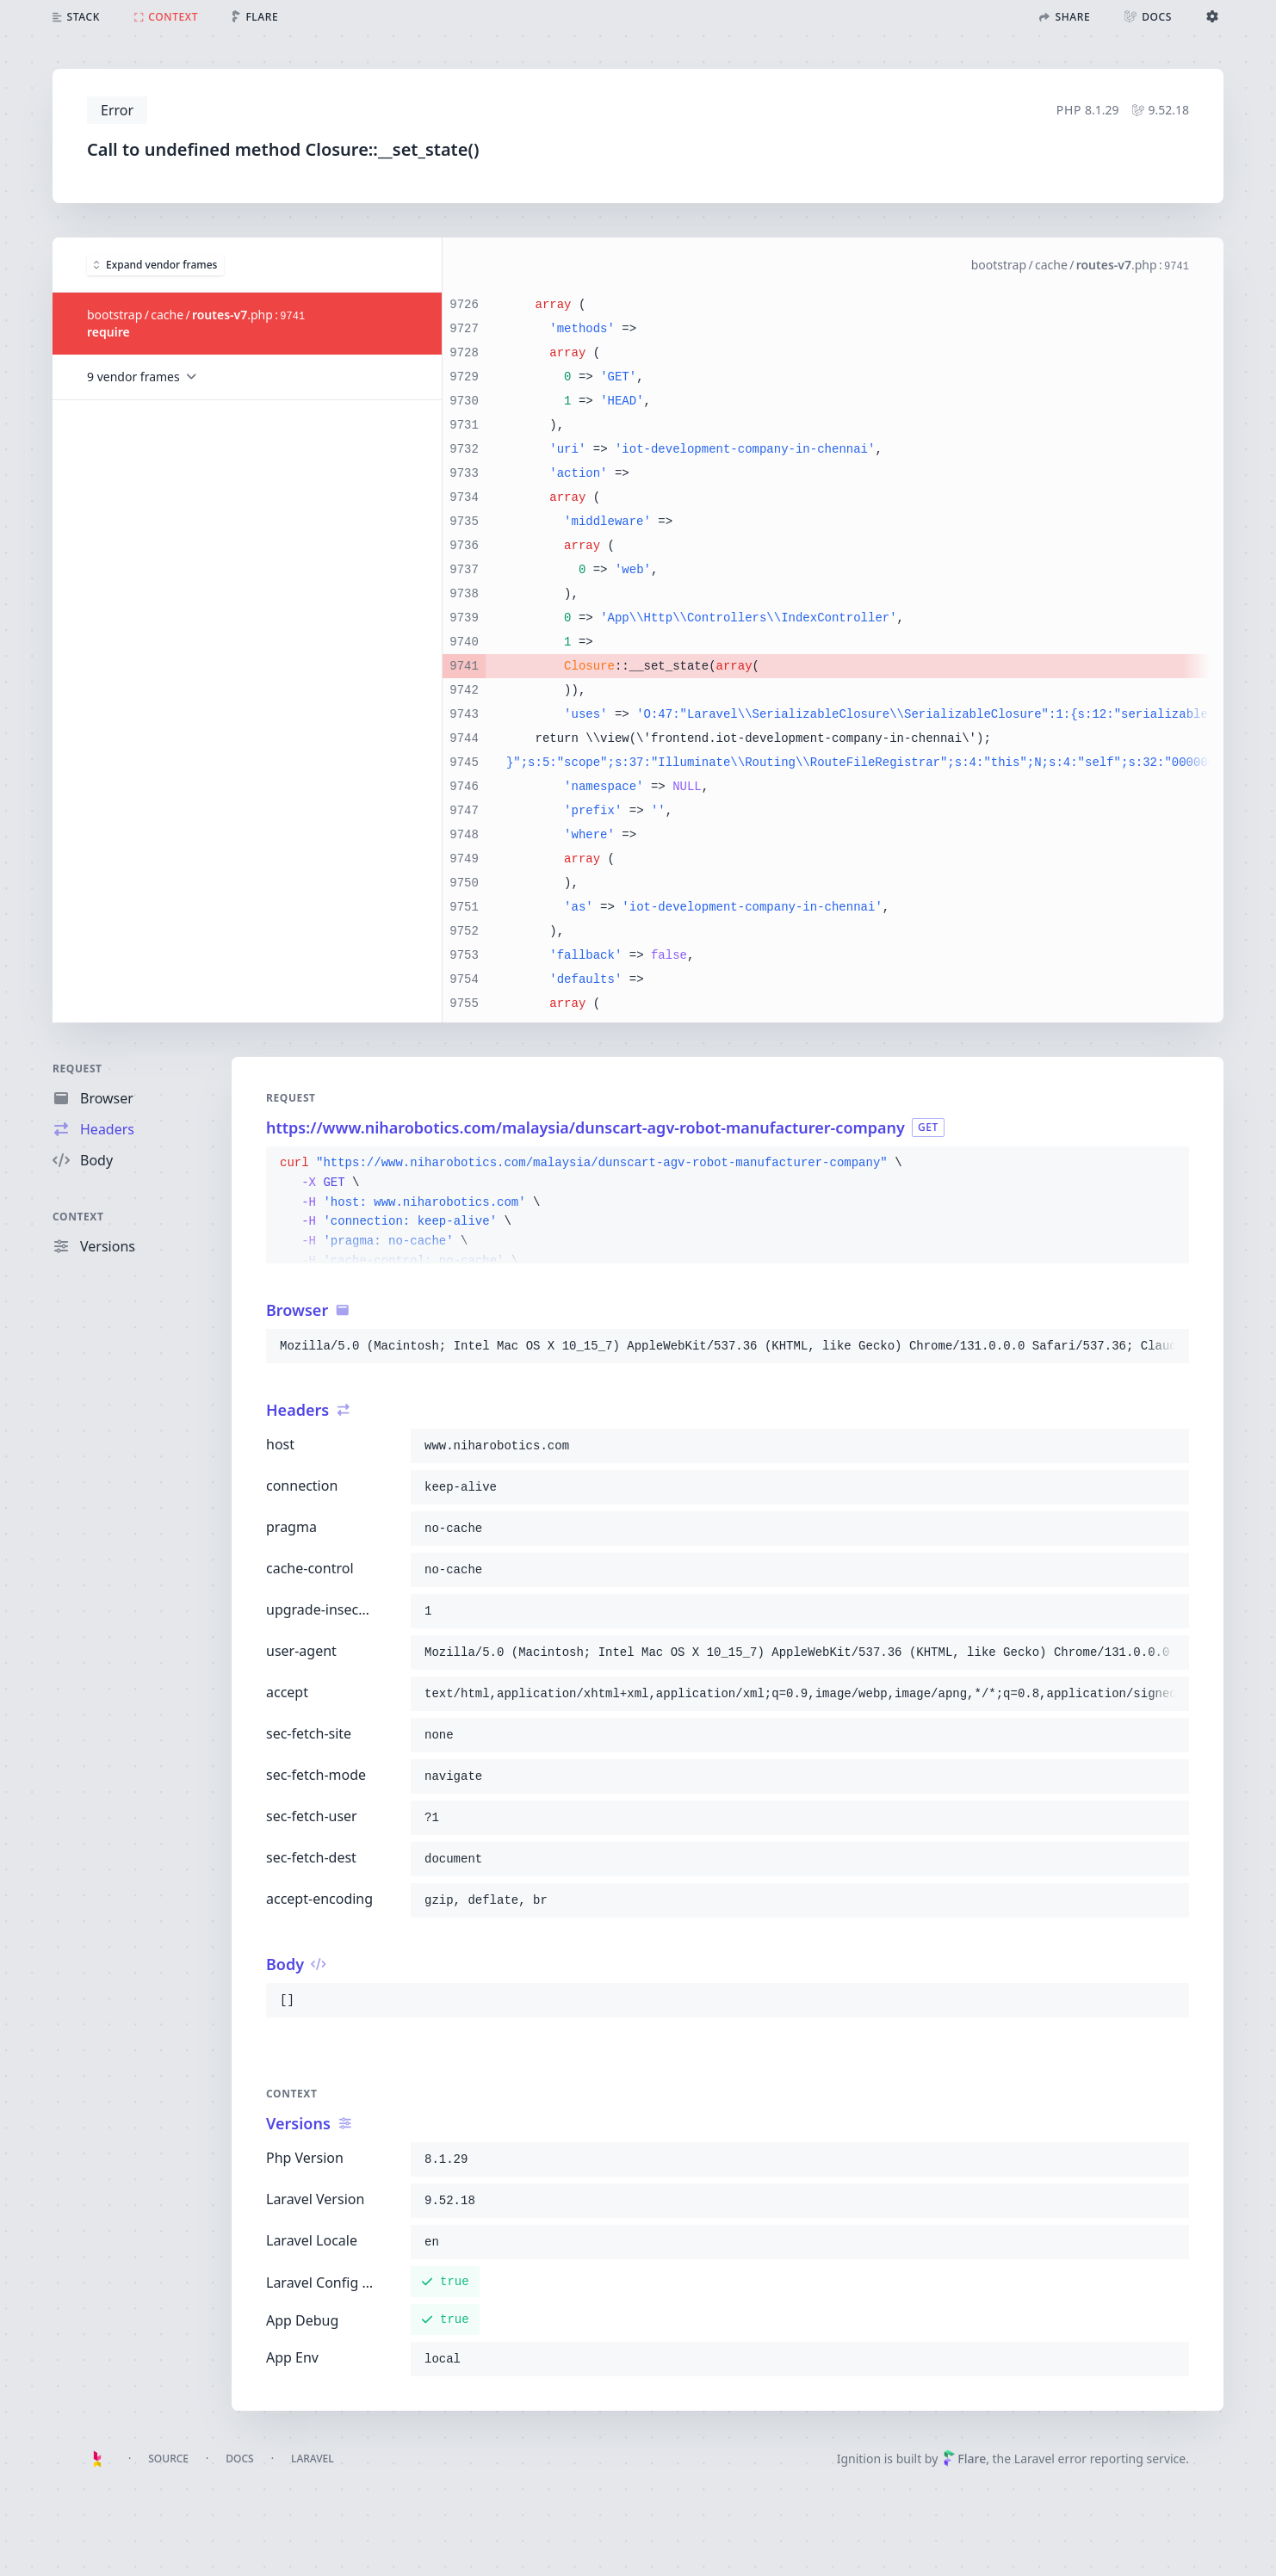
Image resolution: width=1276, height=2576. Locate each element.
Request (77, 1068)
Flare (964, 2458)
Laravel (312, 2458)
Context (78, 1216)
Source (168, 2458)
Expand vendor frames (155, 263)
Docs (239, 2458)
